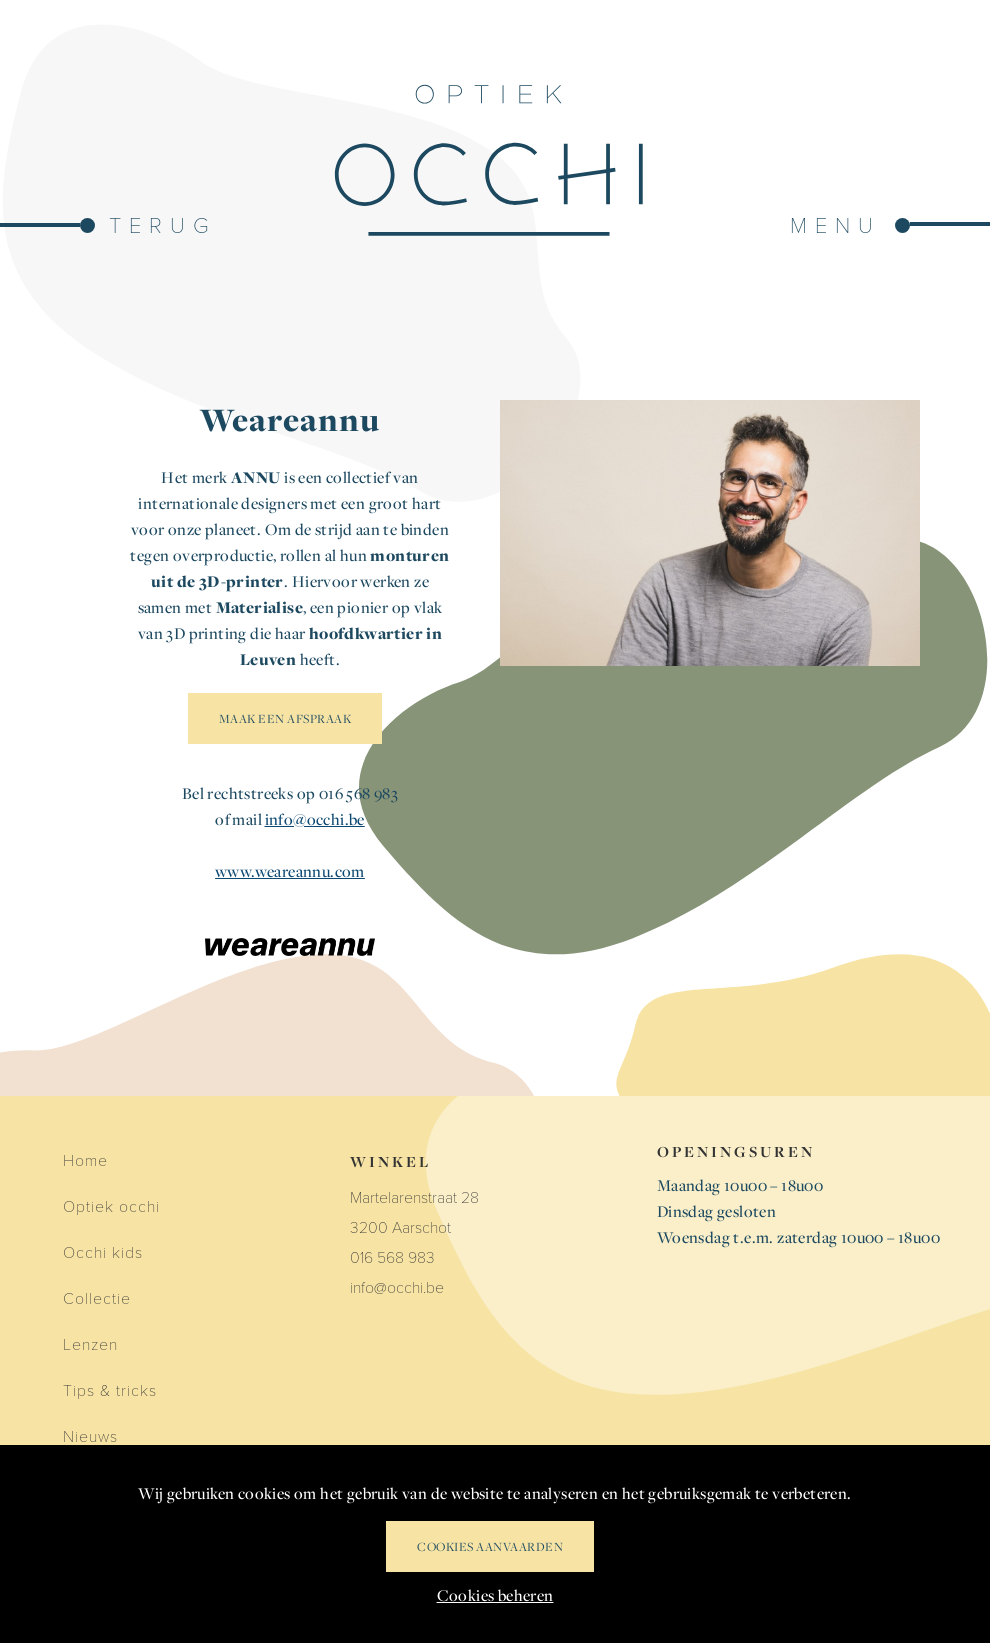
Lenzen (90, 1343)
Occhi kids (103, 1251)
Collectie (97, 1297)
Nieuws (90, 1435)
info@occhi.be (315, 819)
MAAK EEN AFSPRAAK (285, 718)
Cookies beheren (495, 1595)
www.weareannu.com (290, 871)
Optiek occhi (111, 1205)
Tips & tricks (110, 1389)
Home (85, 1159)
